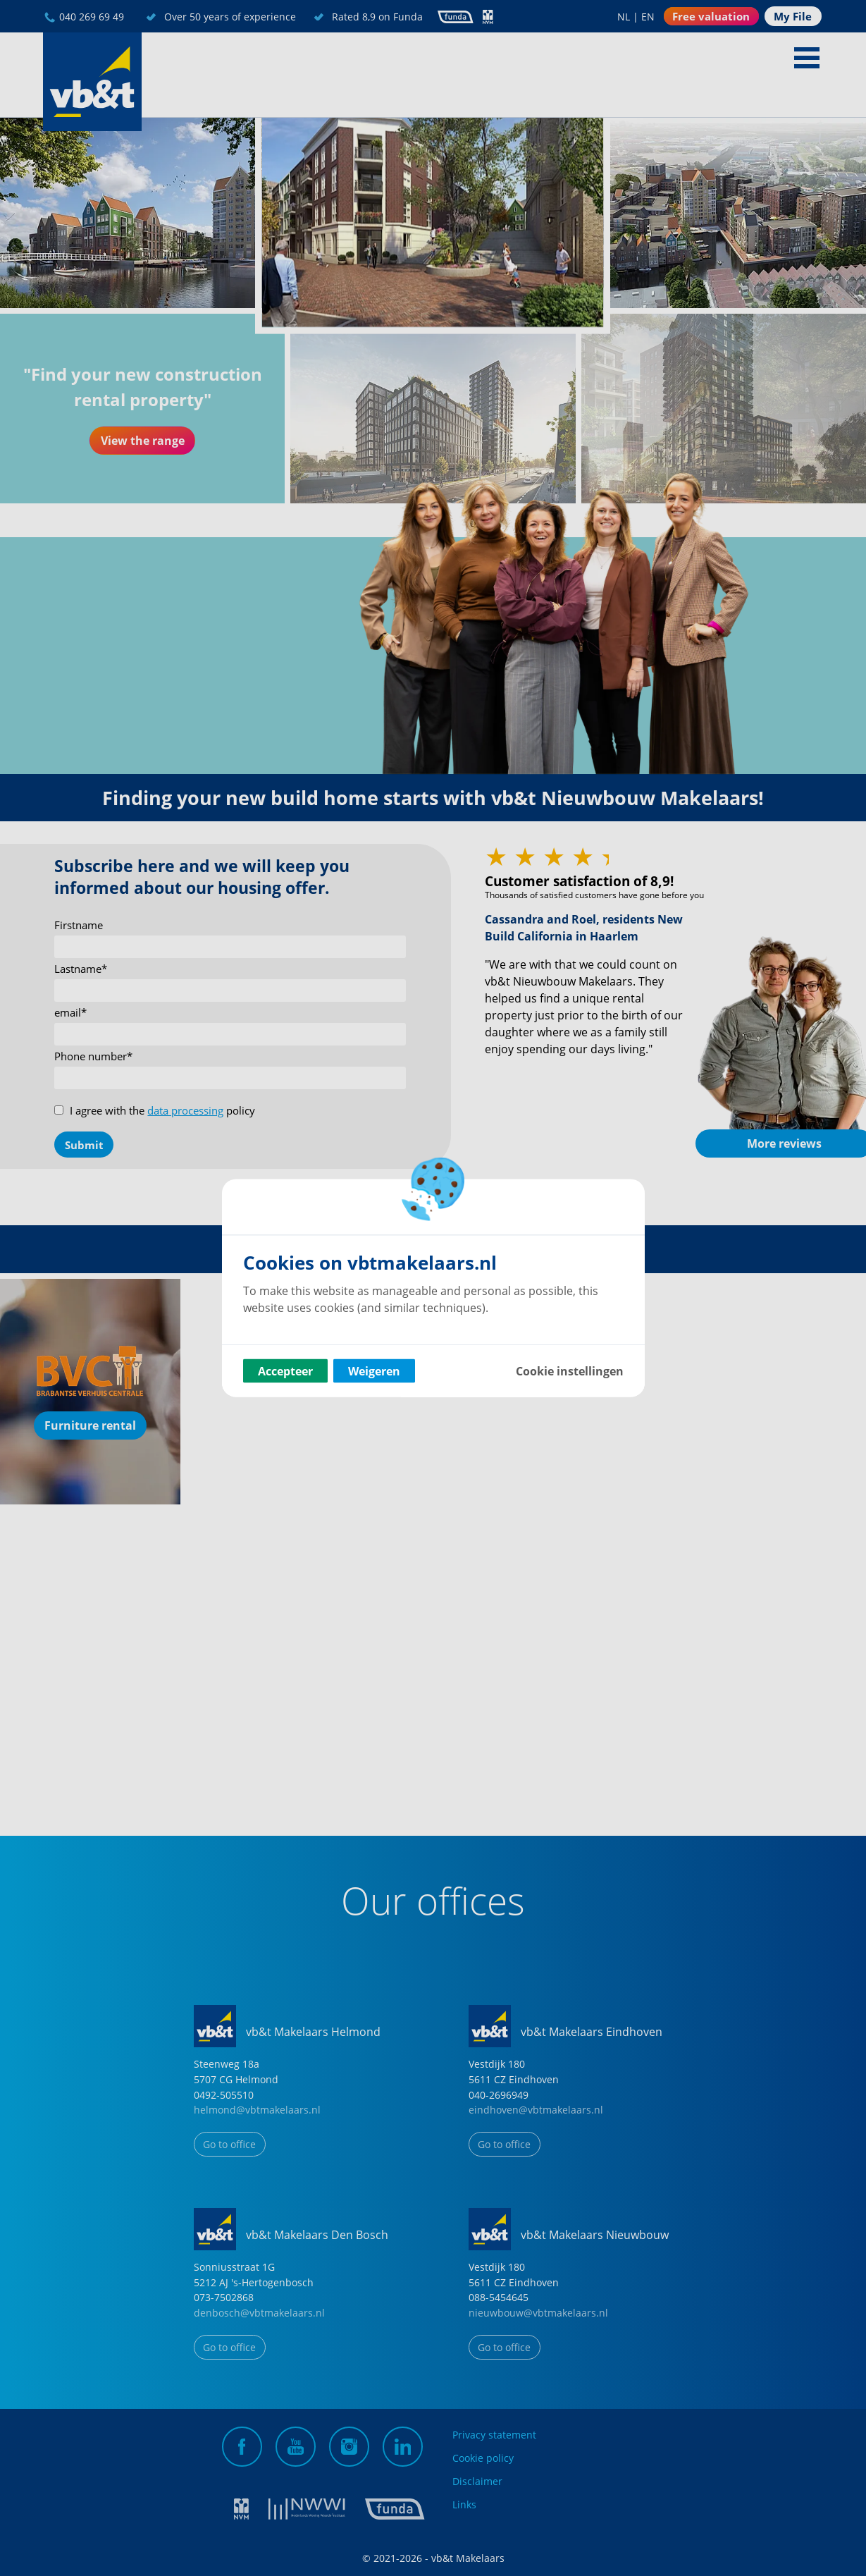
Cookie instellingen (570, 1371)
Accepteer (285, 1371)
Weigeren (374, 1371)
